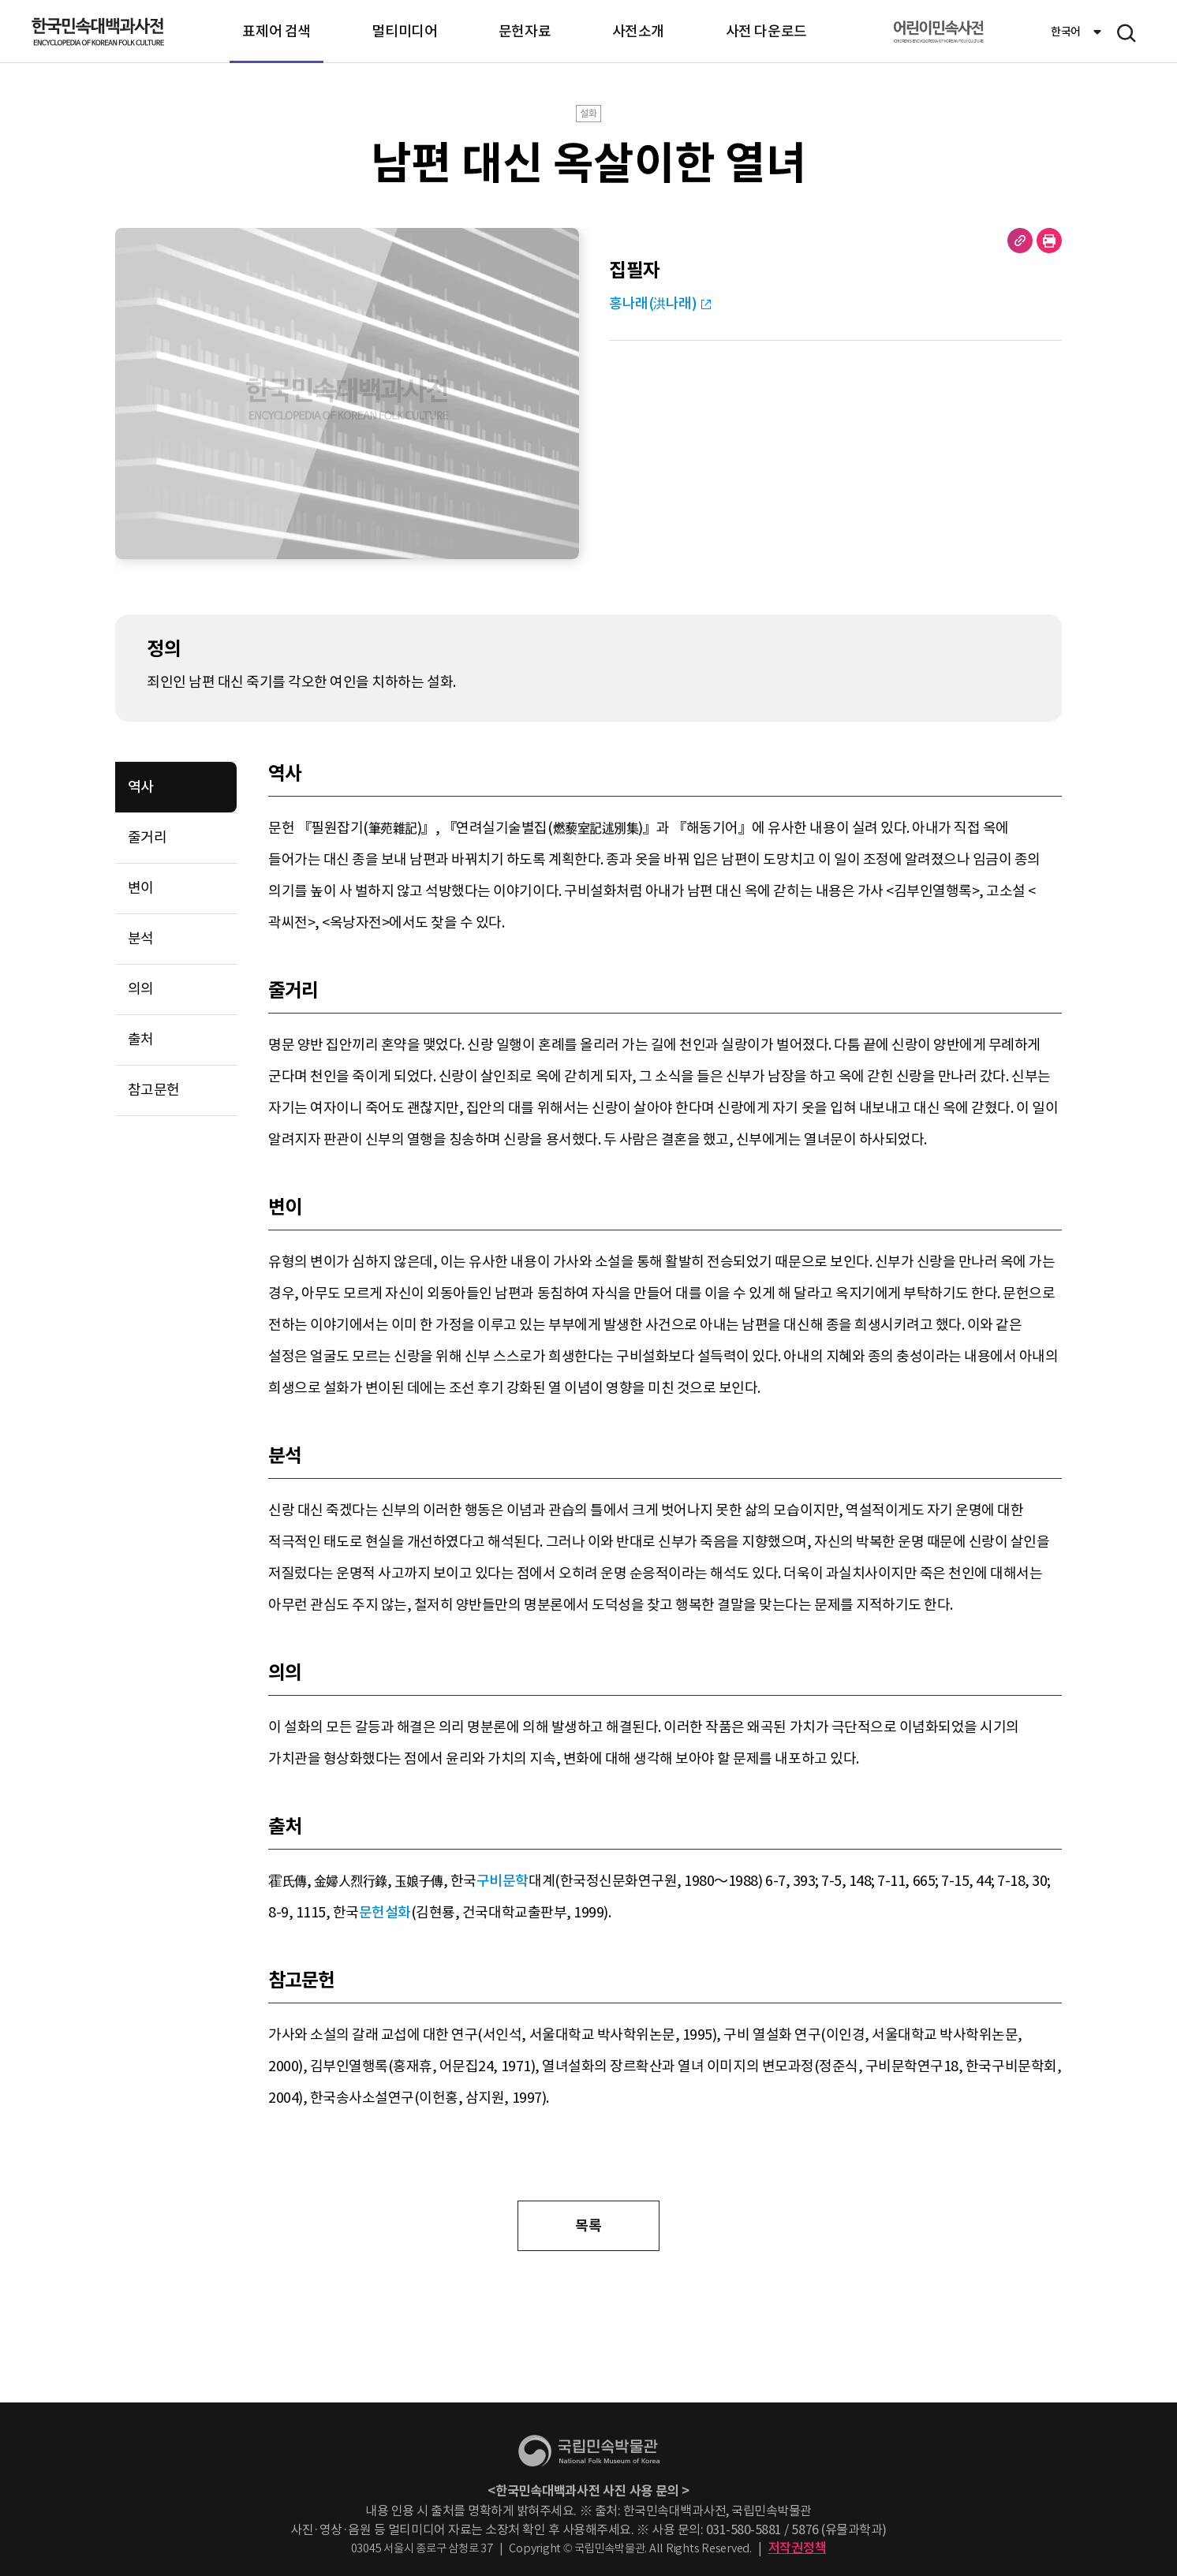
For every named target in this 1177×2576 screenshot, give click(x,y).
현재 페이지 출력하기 (1049, 240)
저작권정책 (797, 2548)
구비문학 (502, 1881)
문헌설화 (385, 1912)
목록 (588, 2225)
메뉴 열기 (1126, 33)
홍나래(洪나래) (653, 303)
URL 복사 (1020, 240)
